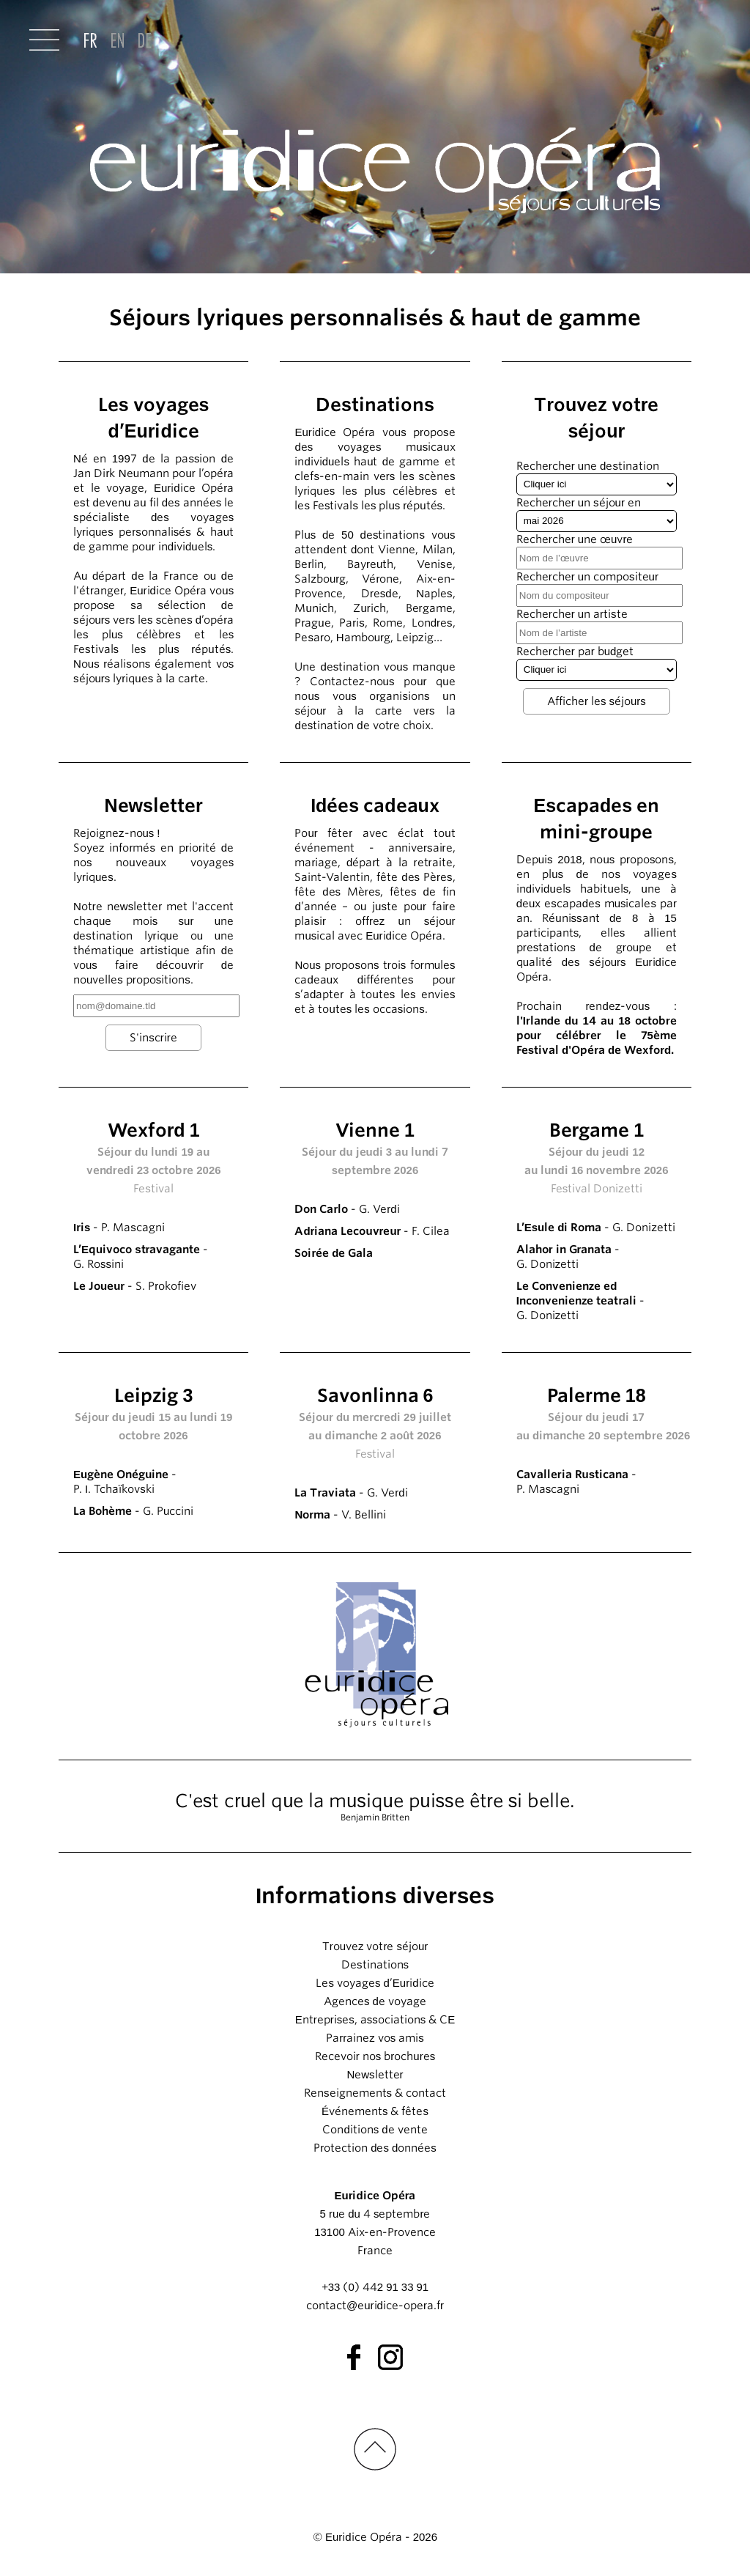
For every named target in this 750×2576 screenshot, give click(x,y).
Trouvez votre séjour (375, 1946)
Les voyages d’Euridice (375, 1983)
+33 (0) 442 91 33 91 (375, 2287)
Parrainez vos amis (375, 2038)
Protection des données (375, 2148)
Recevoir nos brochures (375, 2056)
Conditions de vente (374, 2129)
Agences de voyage (375, 2001)
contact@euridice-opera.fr (375, 2305)
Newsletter (374, 2074)
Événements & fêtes (375, 2111)
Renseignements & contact (375, 2093)
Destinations (375, 1964)
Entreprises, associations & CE (375, 2019)
